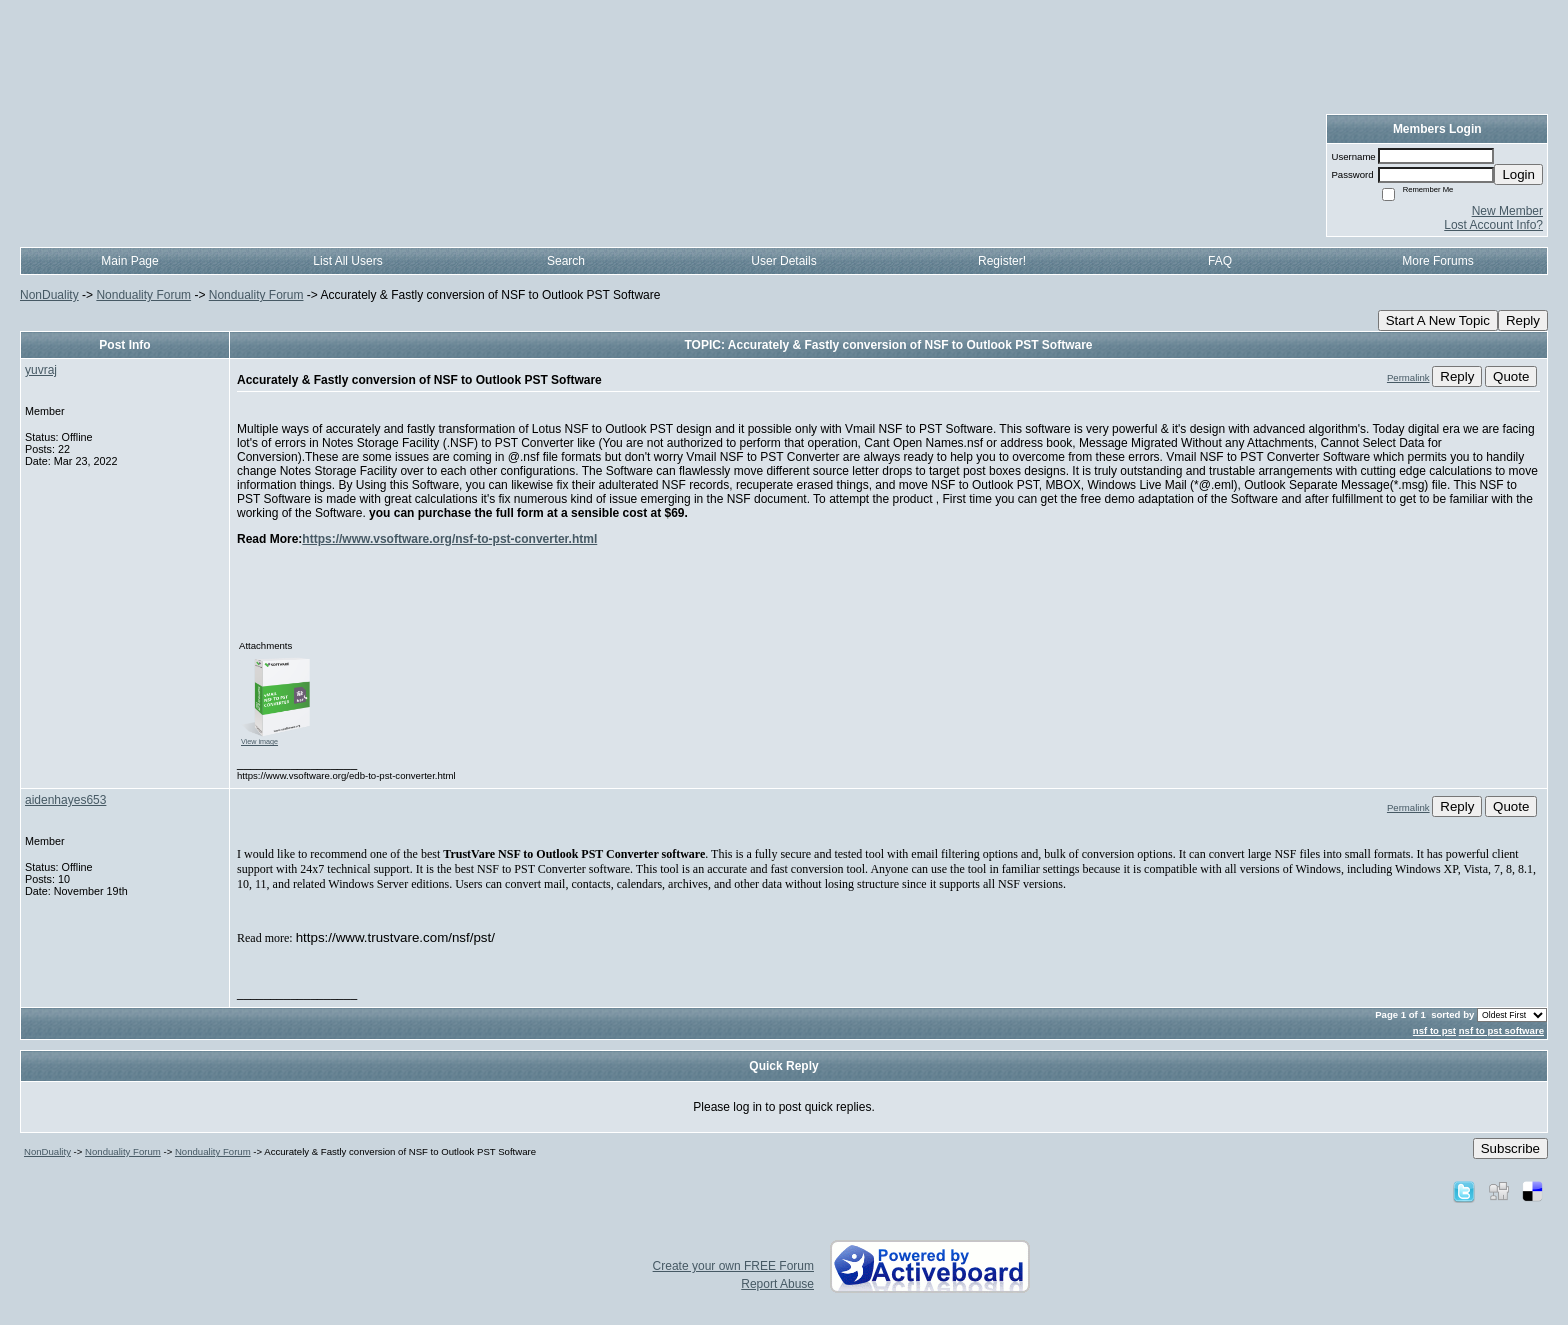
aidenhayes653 (65, 800)
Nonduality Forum (143, 295)
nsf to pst (1434, 1030)
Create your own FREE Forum (733, 1266)
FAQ (1220, 261)
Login (1518, 174)
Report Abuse (777, 1284)
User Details (783, 261)
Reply (1523, 320)
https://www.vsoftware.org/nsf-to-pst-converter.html (449, 539)
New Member (1507, 211)
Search (566, 261)
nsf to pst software (1501, 1030)
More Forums (1437, 261)
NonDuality (49, 295)
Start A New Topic (1438, 320)
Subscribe (1510, 1148)
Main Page (129, 261)
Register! (1002, 261)
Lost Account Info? (1493, 225)
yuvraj (41, 370)
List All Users (347, 261)
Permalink (1408, 377)
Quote (1511, 376)
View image (259, 741)
